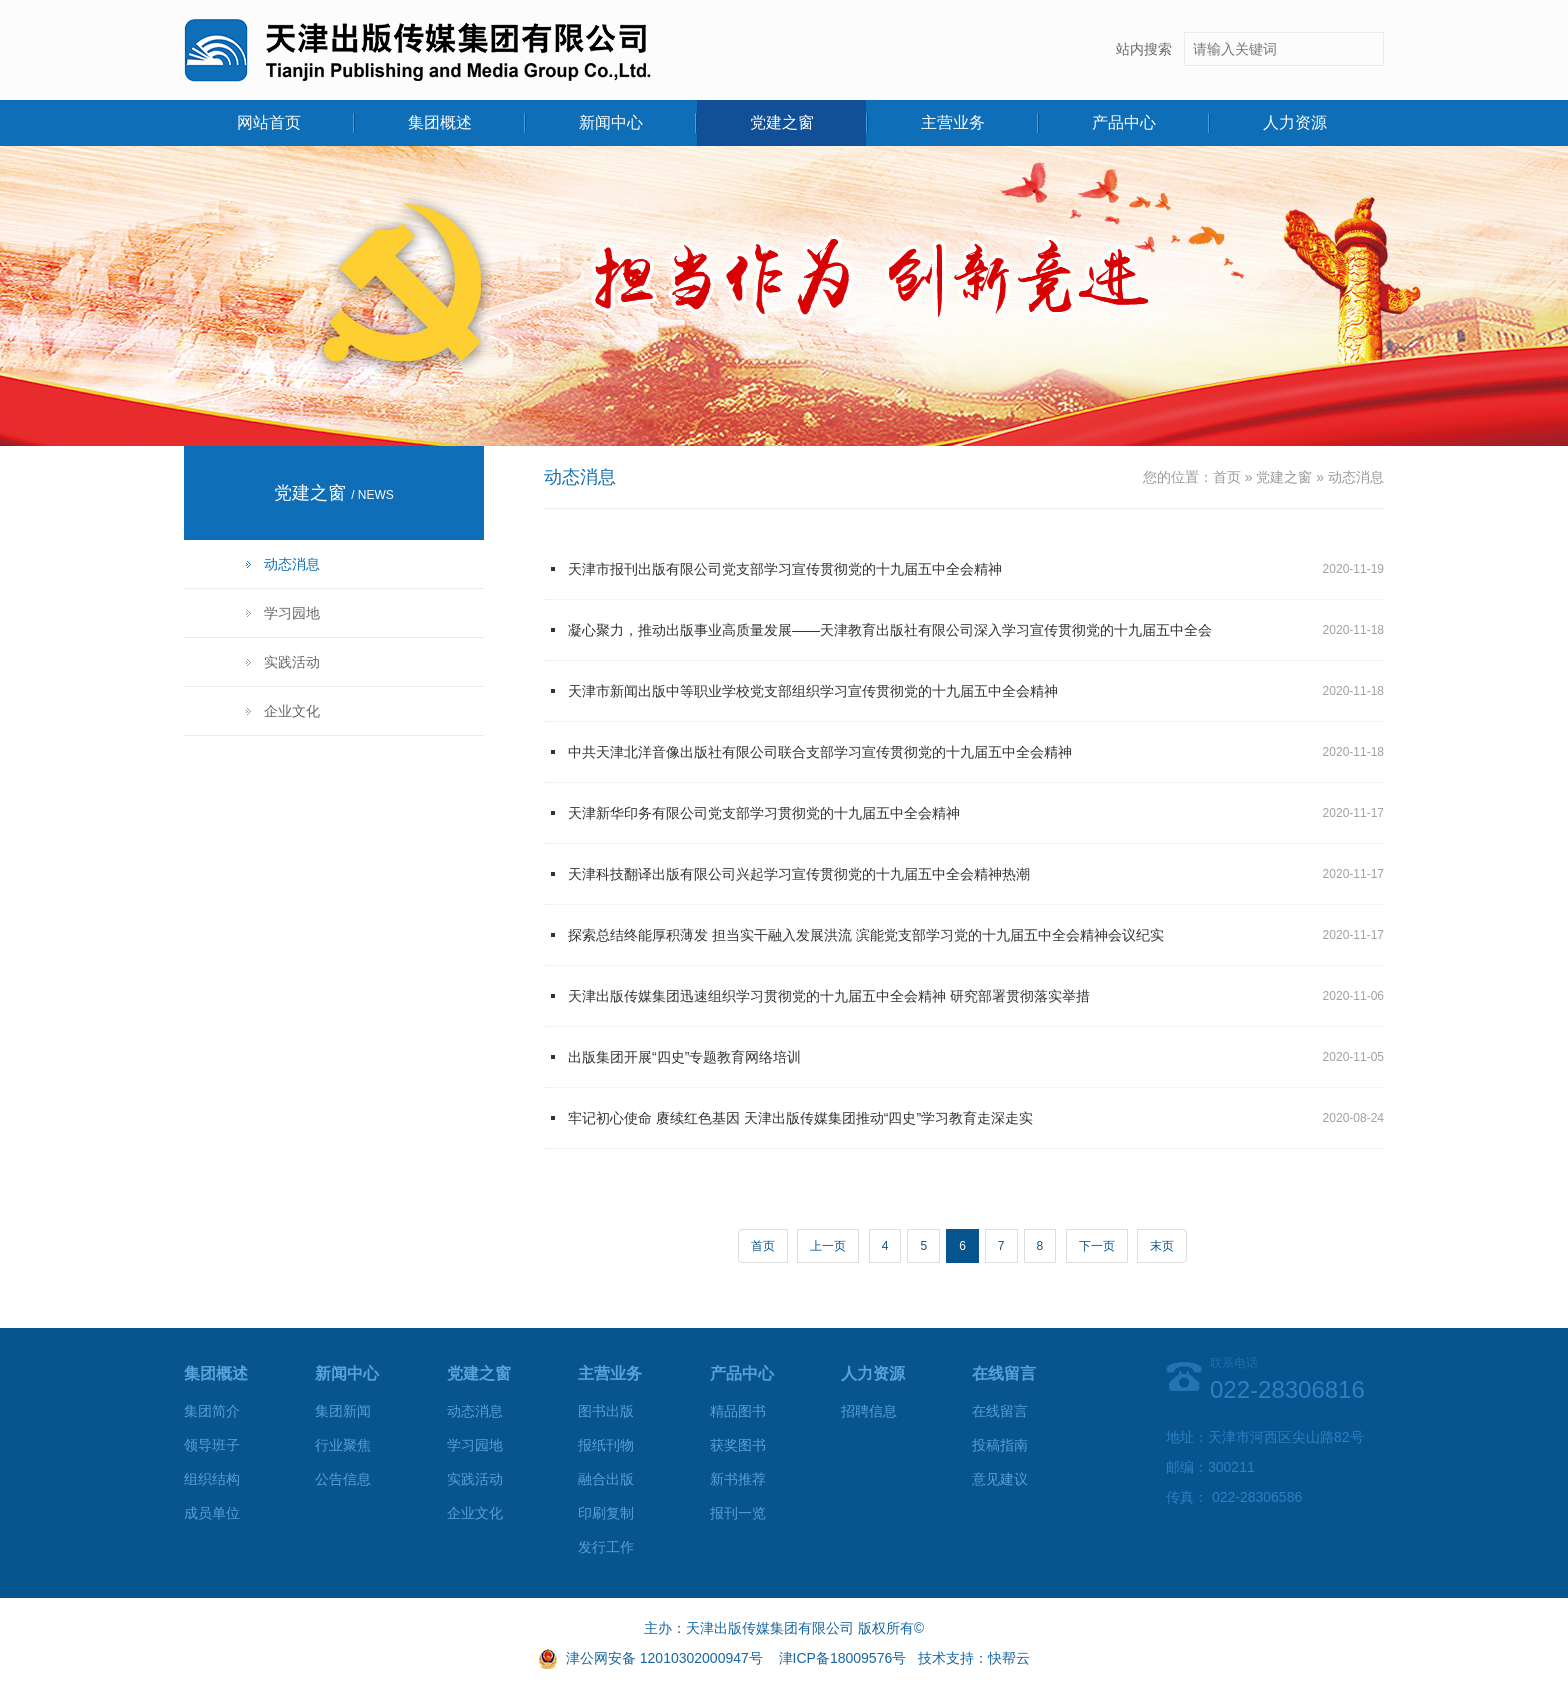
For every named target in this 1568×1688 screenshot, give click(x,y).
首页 (1227, 477)
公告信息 (343, 1479)
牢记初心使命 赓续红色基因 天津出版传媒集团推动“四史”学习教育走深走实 (800, 1118)
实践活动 (292, 662)
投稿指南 (1000, 1445)
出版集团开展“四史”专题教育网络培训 (684, 1057)
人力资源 (1295, 122)
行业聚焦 (343, 1445)
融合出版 (606, 1479)
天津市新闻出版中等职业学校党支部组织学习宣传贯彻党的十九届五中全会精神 (813, 691)
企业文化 (292, 711)
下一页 (1097, 1246)
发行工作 (606, 1547)
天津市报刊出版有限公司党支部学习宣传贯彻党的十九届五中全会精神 (785, 569)
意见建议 (1000, 1479)
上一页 (828, 1246)
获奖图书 (738, 1445)
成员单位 (212, 1513)
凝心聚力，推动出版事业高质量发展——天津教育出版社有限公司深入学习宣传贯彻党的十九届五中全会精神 (890, 641)
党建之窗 (782, 122)
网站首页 (269, 122)
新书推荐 (738, 1479)
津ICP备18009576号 (843, 1658)
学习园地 (292, 613)
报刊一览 (738, 1513)
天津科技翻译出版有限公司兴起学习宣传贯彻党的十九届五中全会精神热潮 (799, 874)
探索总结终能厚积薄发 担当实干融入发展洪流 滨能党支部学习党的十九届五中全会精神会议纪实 (866, 935)
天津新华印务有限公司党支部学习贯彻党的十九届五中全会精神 (764, 813)
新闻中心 (611, 122)
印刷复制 (606, 1513)
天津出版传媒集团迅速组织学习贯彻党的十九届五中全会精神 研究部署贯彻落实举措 (829, 996)
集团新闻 (343, 1411)
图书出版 (606, 1411)
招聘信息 (869, 1411)
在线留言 (1000, 1411)
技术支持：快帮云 (974, 1658)
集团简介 (212, 1411)
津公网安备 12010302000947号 (664, 1658)
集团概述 (440, 122)
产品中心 (1124, 122)
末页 (1162, 1246)
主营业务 (953, 122)
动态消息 (292, 564)
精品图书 (738, 1411)
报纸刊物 (606, 1445)
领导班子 (212, 1445)
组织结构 (212, 1479)
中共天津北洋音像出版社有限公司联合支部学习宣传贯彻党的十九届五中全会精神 (820, 752)
